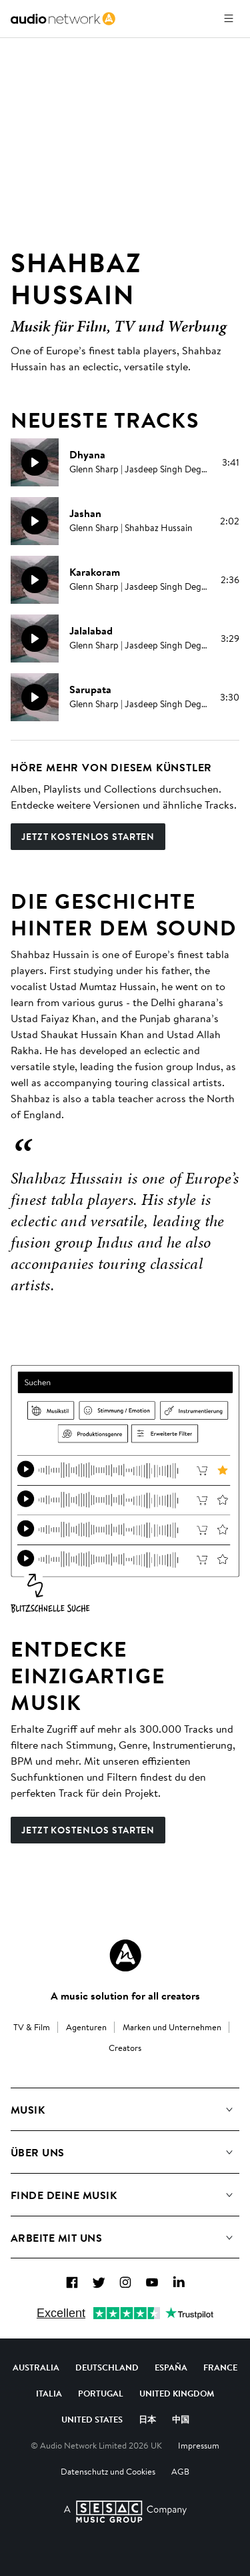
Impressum (198, 2445)
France (220, 2367)
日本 (147, 2419)
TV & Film (31, 2027)
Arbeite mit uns (56, 2237)
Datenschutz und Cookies (108, 2471)
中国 (180, 2419)
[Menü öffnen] (228, 18)
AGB (180, 2471)
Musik (28, 2109)
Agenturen (86, 2027)
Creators (125, 2048)
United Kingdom (176, 2393)
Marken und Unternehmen (172, 2027)
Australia (36, 2367)
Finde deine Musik (64, 2195)
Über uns (38, 2152)
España (171, 2367)
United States (92, 2419)
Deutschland (107, 2367)
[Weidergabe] (34, 462)
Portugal (100, 2393)
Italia (49, 2393)
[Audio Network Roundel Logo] (125, 1956)
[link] (63, 18)
